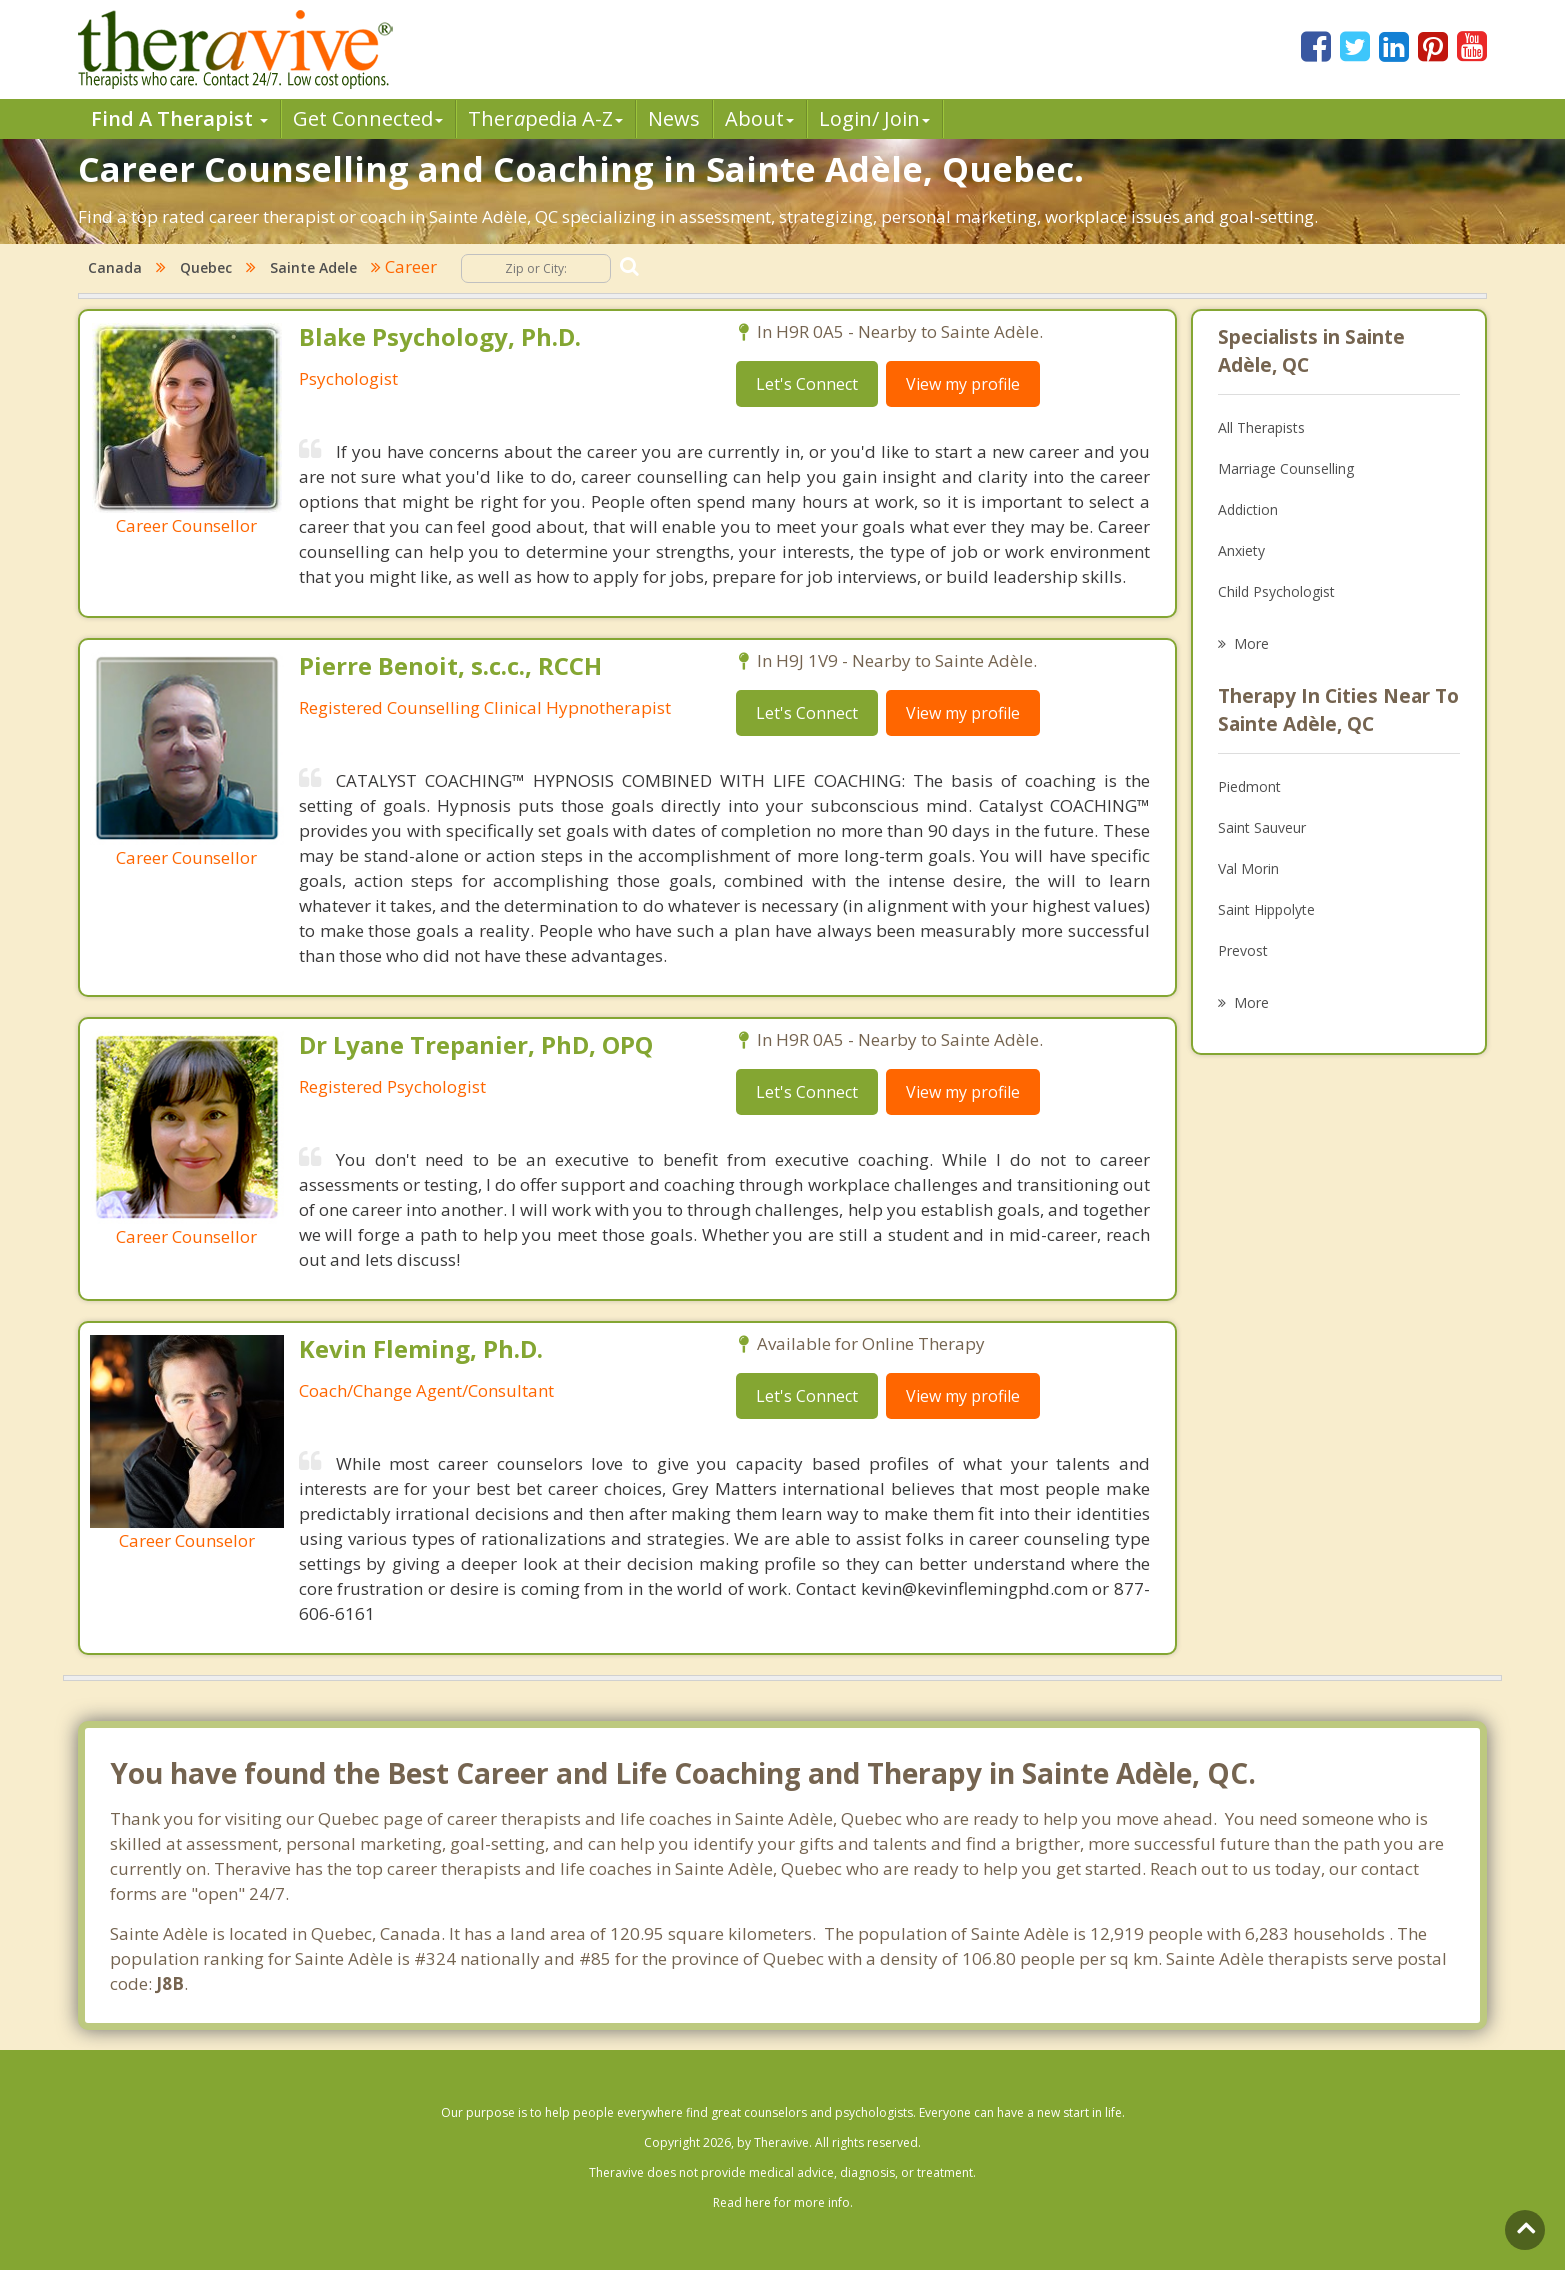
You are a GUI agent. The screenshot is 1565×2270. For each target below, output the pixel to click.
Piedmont (1249, 786)
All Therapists (1261, 427)
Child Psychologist (1276, 591)
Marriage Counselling (1286, 468)
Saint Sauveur (1262, 827)
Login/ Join (874, 118)
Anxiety (1241, 550)
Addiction (1248, 509)
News (674, 118)
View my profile (963, 384)
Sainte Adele (313, 267)
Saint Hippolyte (1266, 909)
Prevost (1243, 950)
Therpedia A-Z (545, 118)
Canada (115, 267)
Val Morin (1248, 868)
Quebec (206, 267)
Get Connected (368, 118)
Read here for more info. (783, 2202)
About (759, 118)
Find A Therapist (179, 118)
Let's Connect (807, 384)
